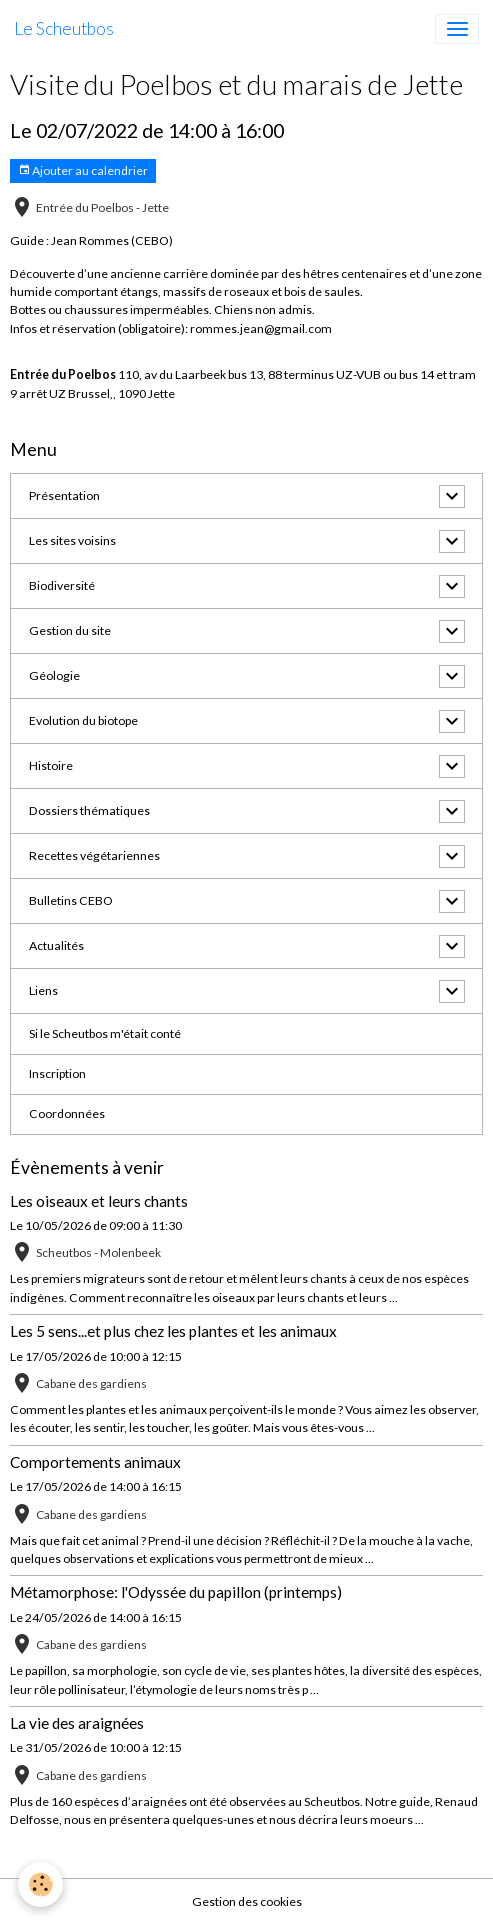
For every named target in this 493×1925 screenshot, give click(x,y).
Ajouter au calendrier (83, 170)
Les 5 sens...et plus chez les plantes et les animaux (173, 1331)
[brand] (64, 29)
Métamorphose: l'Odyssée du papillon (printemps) (176, 1592)
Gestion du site (70, 630)
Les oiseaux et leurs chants (99, 1201)
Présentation (64, 495)
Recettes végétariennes (94, 855)
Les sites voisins (72, 540)
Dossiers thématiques (89, 810)
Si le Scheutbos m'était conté (105, 1033)
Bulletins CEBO (71, 900)
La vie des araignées (77, 1723)
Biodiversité (62, 585)
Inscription (57, 1073)
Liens (43, 990)
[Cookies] (40, 1884)
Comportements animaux (95, 1462)
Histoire (51, 765)
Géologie (54, 675)
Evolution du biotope (83, 720)
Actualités (56, 945)
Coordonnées (67, 1113)
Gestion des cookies (247, 1901)
